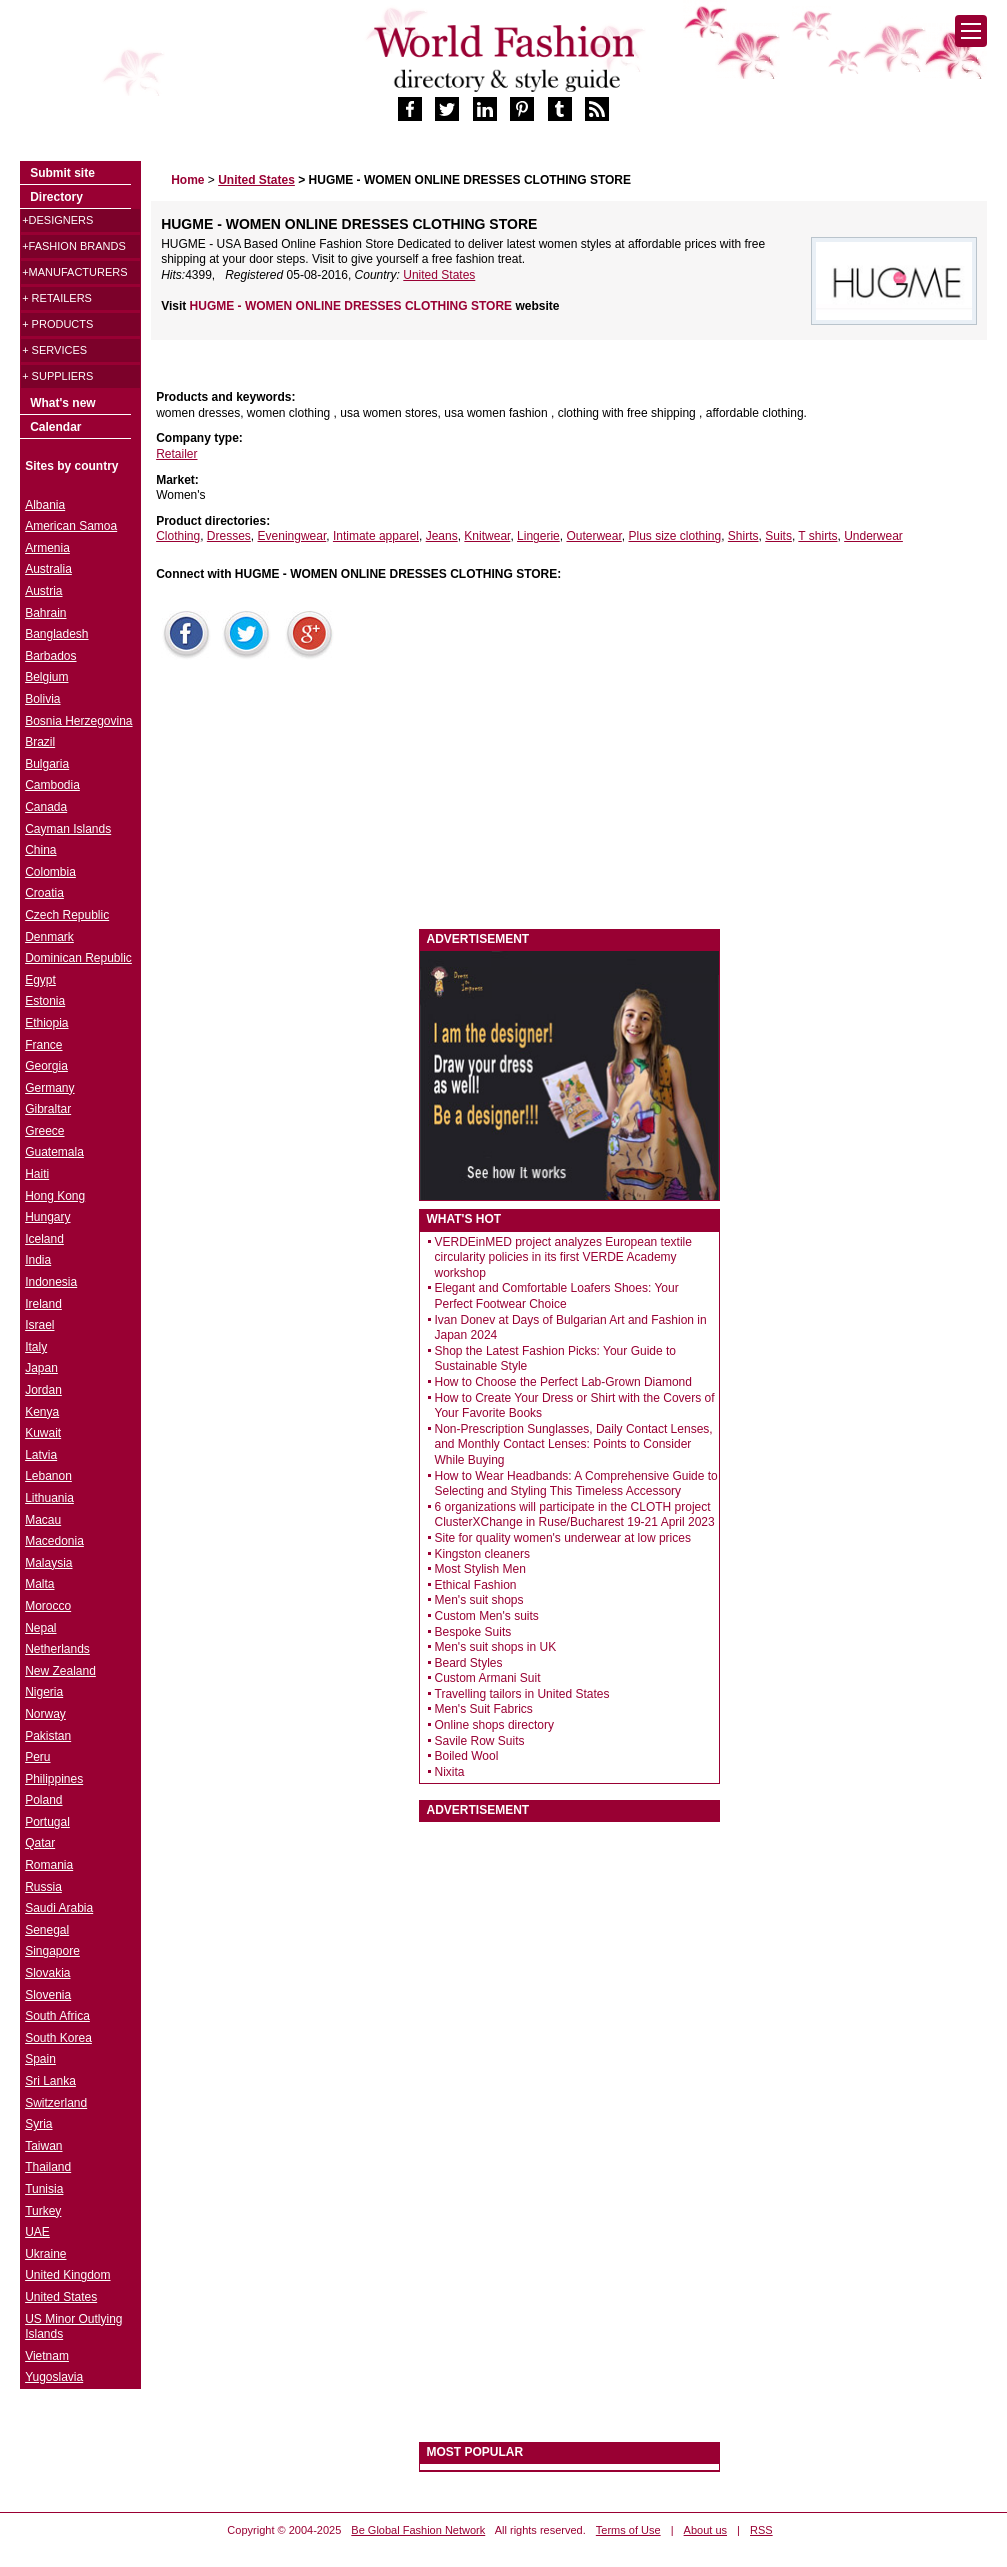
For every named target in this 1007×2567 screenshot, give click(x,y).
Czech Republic (67, 915)
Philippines (54, 1779)
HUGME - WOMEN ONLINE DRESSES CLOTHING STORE (353, 306)
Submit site (62, 173)
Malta (39, 1584)
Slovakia (47, 1973)
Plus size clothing (674, 536)
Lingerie (538, 536)
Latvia (41, 1455)
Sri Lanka (50, 2081)
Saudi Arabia (59, 1908)
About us (705, 2530)
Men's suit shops (479, 1600)
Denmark (49, 937)
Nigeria (44, 1692)
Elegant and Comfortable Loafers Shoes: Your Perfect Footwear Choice (557, 1296)
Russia (43, 1887)
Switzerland (56, 2103)
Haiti (37, 1174)
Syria (38, 2124)
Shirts (743, 536)
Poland (43, 1800)
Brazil (40, 742)
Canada (46, 807)
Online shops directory (494, 1725)
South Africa (57, 2016)
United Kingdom (67, 2275)
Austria (43, 591)
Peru (37, 1757)
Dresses (229, 536)
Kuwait (43, 1433)
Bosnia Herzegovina (78, 721)
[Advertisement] (301, 799)
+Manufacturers (74, 272)
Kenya (42, 1412)
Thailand (48, 2167)
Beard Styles (469, 1663)
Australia (48, 569)
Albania (45, 505)
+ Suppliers (57, 376)
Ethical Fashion (476, 1585)
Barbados (50, 656)
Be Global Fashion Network (418, 2530)
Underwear (873, 536)
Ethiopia (46, 1023)
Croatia (44, 893)
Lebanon (48, 1476)
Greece (44, 1131)
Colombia (50, 872)
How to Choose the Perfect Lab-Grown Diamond (563, 1382)
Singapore (52, 1951)
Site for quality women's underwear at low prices (563, 1538)
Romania (49, 1865)
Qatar (40, 1843)
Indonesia (51, 1282)
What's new (63, 403)
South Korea (58, 2038)
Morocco (48, 1606)
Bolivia (42, 699)
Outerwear (593, 536)
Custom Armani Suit (488, 1678)
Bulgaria (47, 764)
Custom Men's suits (487, 1616)
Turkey (43, 2211)
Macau (43, 1520)
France (43, 1045)
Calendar (55, 427)
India (38, 1260)
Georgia (46, 1066)
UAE (37, 2232)
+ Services (54, 350)
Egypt (40, 980)
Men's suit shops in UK (496, 1647)
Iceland (44, 1239)
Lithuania (49, 1498)
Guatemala (54, 1152)
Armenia (47, 548)
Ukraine (45, 2254)
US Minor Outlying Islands (73, 2327)
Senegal (47, 1930)
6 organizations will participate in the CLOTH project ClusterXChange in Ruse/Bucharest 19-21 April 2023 (575, 1515)
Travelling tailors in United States (522, 1694)
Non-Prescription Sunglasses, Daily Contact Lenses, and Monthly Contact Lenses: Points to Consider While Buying (574, 1444)
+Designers (57, 220)
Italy (36, 1347)
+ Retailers (57, 298)
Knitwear (487, 536)
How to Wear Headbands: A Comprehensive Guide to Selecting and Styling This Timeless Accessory (576, 1484)
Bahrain (45, 613)
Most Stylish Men (480, 1569)
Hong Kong (55, 1196)
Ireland (43, 1304)
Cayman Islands (68, 829)
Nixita (450, 1772)
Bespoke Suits (473, 1632)
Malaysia (48, 1563)
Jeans (442, 536)
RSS (761, 2530)
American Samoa (71, 526)
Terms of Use (628, 2530)
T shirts (817, 536)
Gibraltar (48, 1109)
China (40, 850)
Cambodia (52, 785)
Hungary (47, 1217)
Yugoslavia (54, 2377)
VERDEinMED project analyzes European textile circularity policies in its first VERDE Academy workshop (563, 1257)
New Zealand (60, 1671)
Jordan (43, 1390)
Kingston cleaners (482, 1554)
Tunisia (44, 2189)
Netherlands (57, 1649)
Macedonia (54, 1541)
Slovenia (48, 1995)
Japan (41, 1368)
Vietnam (47, 2356)
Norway (45, 1714)
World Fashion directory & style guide (504, 58)
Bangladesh (56, 634)
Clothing (178, 536)
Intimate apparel (376, 536)
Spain (40, 2059)
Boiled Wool (467, 1756)
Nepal (40, 1628)
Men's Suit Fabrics (484, 1709)
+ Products (57, 324)
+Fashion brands (74, 246)
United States (439, 275)
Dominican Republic (78, 958)
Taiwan (43, 2146)
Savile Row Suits (480, 1741)
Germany (49, 1088)
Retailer (176, 454)
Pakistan (48, 1736)
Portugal (47, 1822)
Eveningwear (292, 536)
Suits (778, 536)
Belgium (46, 677)
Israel (39, 1325)
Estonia (45, 1001)
